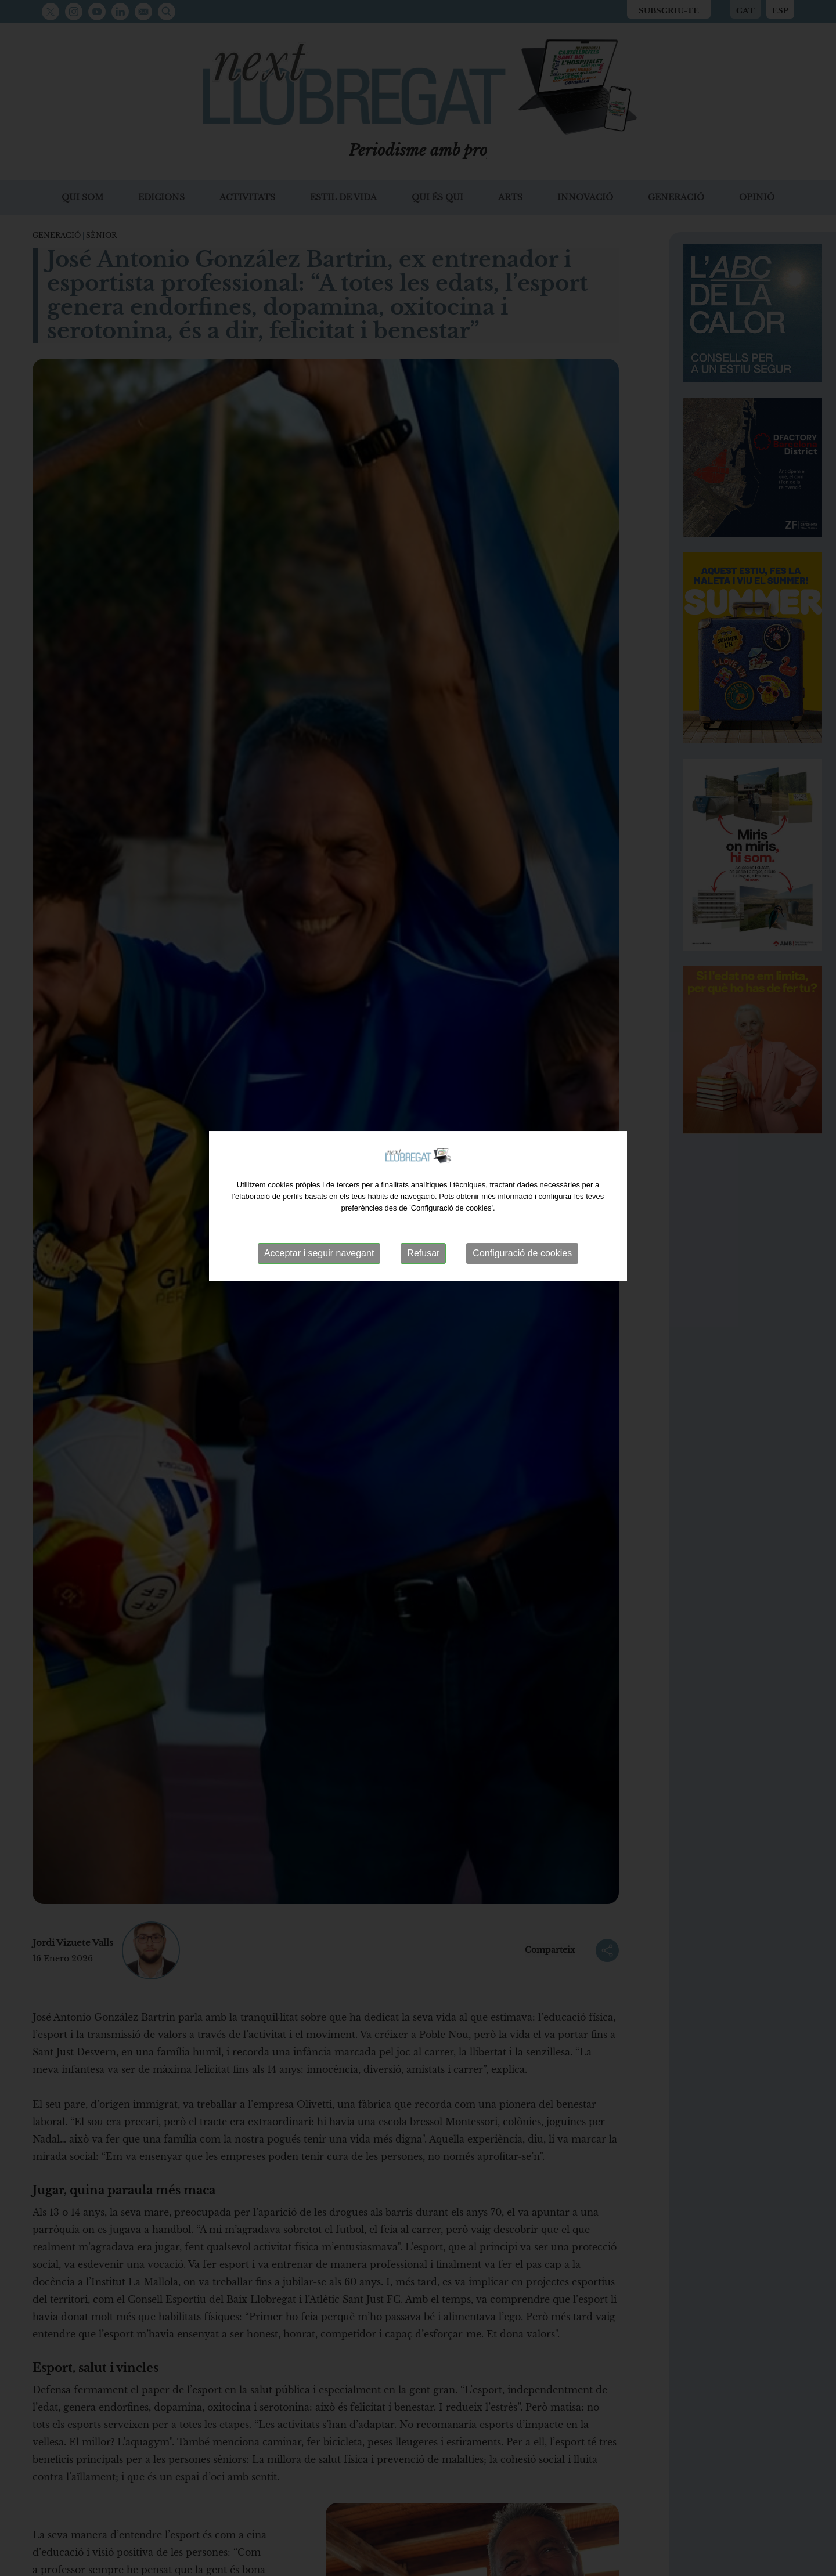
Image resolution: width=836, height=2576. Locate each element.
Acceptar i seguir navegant (319, 1224)
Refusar (423, 1224)
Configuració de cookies (522, 1224)
